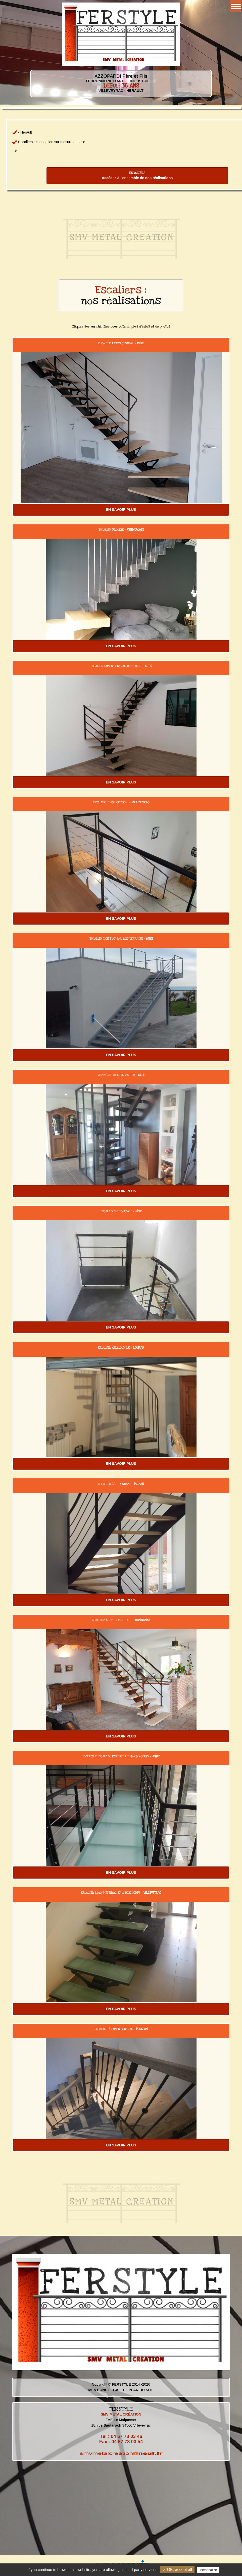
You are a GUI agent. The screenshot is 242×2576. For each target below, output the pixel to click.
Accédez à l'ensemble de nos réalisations (137, 175)
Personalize (208, 2570)
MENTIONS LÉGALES (106, 2390)
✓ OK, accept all (177, 2569)
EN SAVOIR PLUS (121, 510)
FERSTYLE (121, 2384)
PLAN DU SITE (141, 2390)
